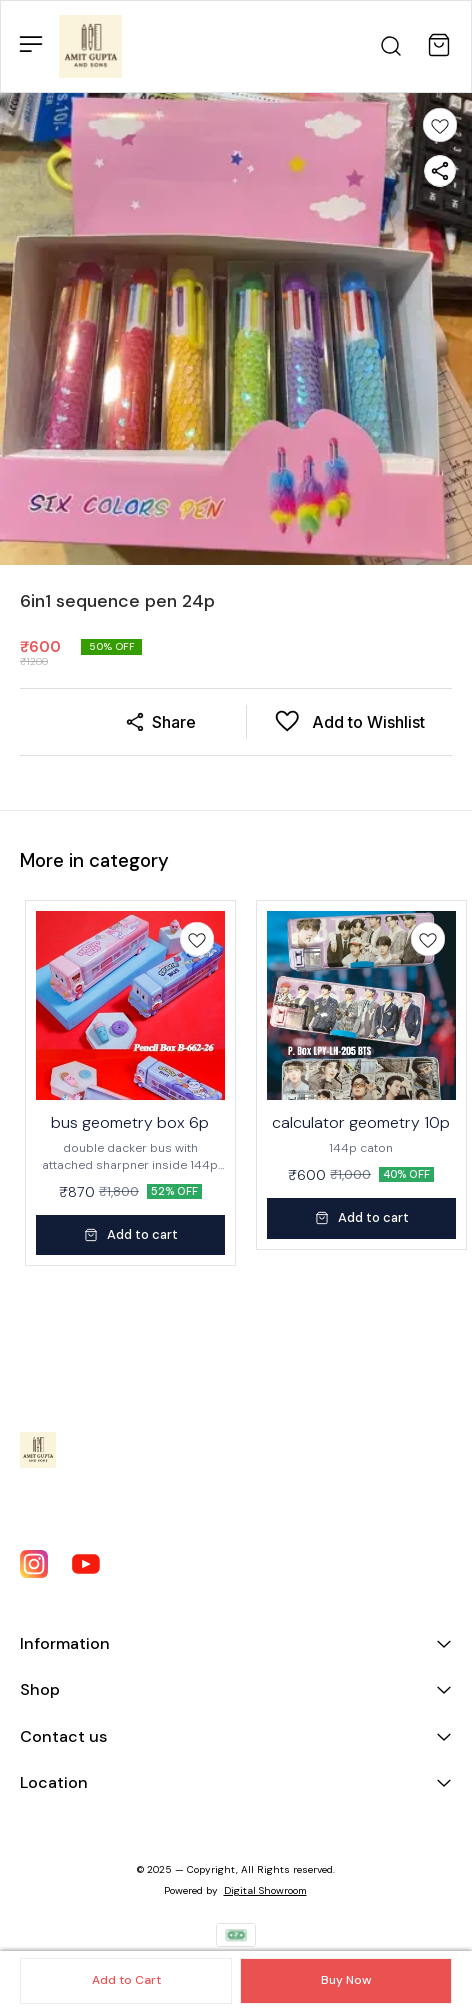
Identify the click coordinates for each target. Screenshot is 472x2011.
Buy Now (346, 1980)
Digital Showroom (265, 1890)
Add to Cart (126, 1980)
